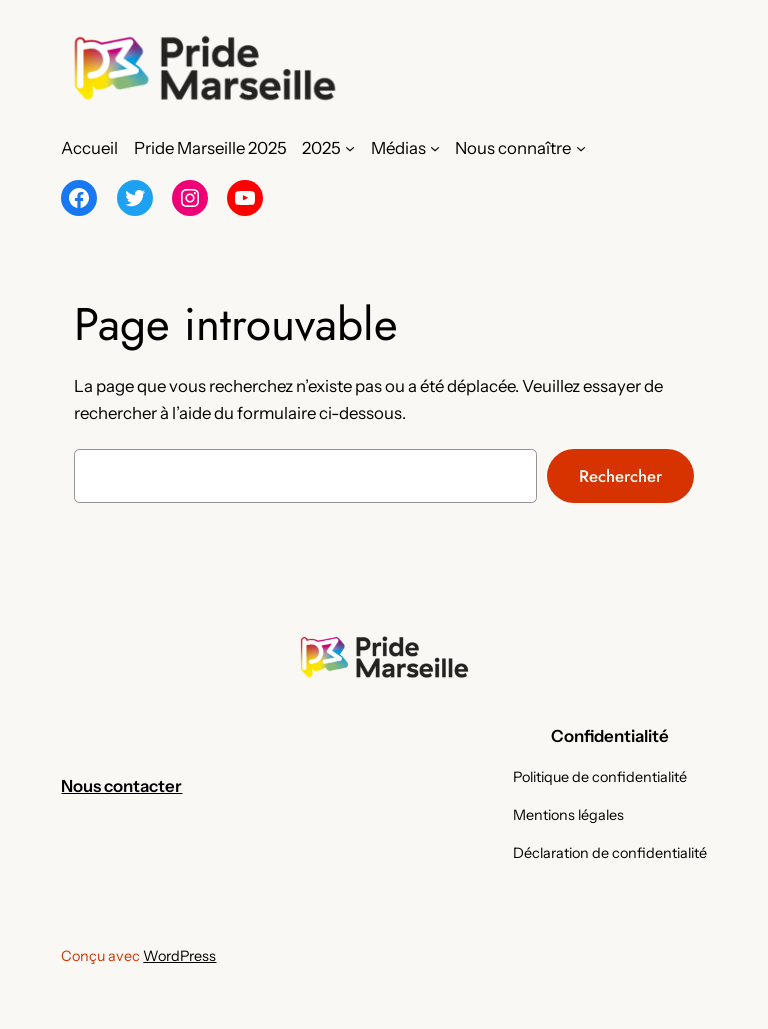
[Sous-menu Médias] (435, 148)
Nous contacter (121, 786)
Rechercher (620, 476)
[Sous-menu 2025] (350, 148)
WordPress (179, 956)
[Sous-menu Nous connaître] (581, 148)
